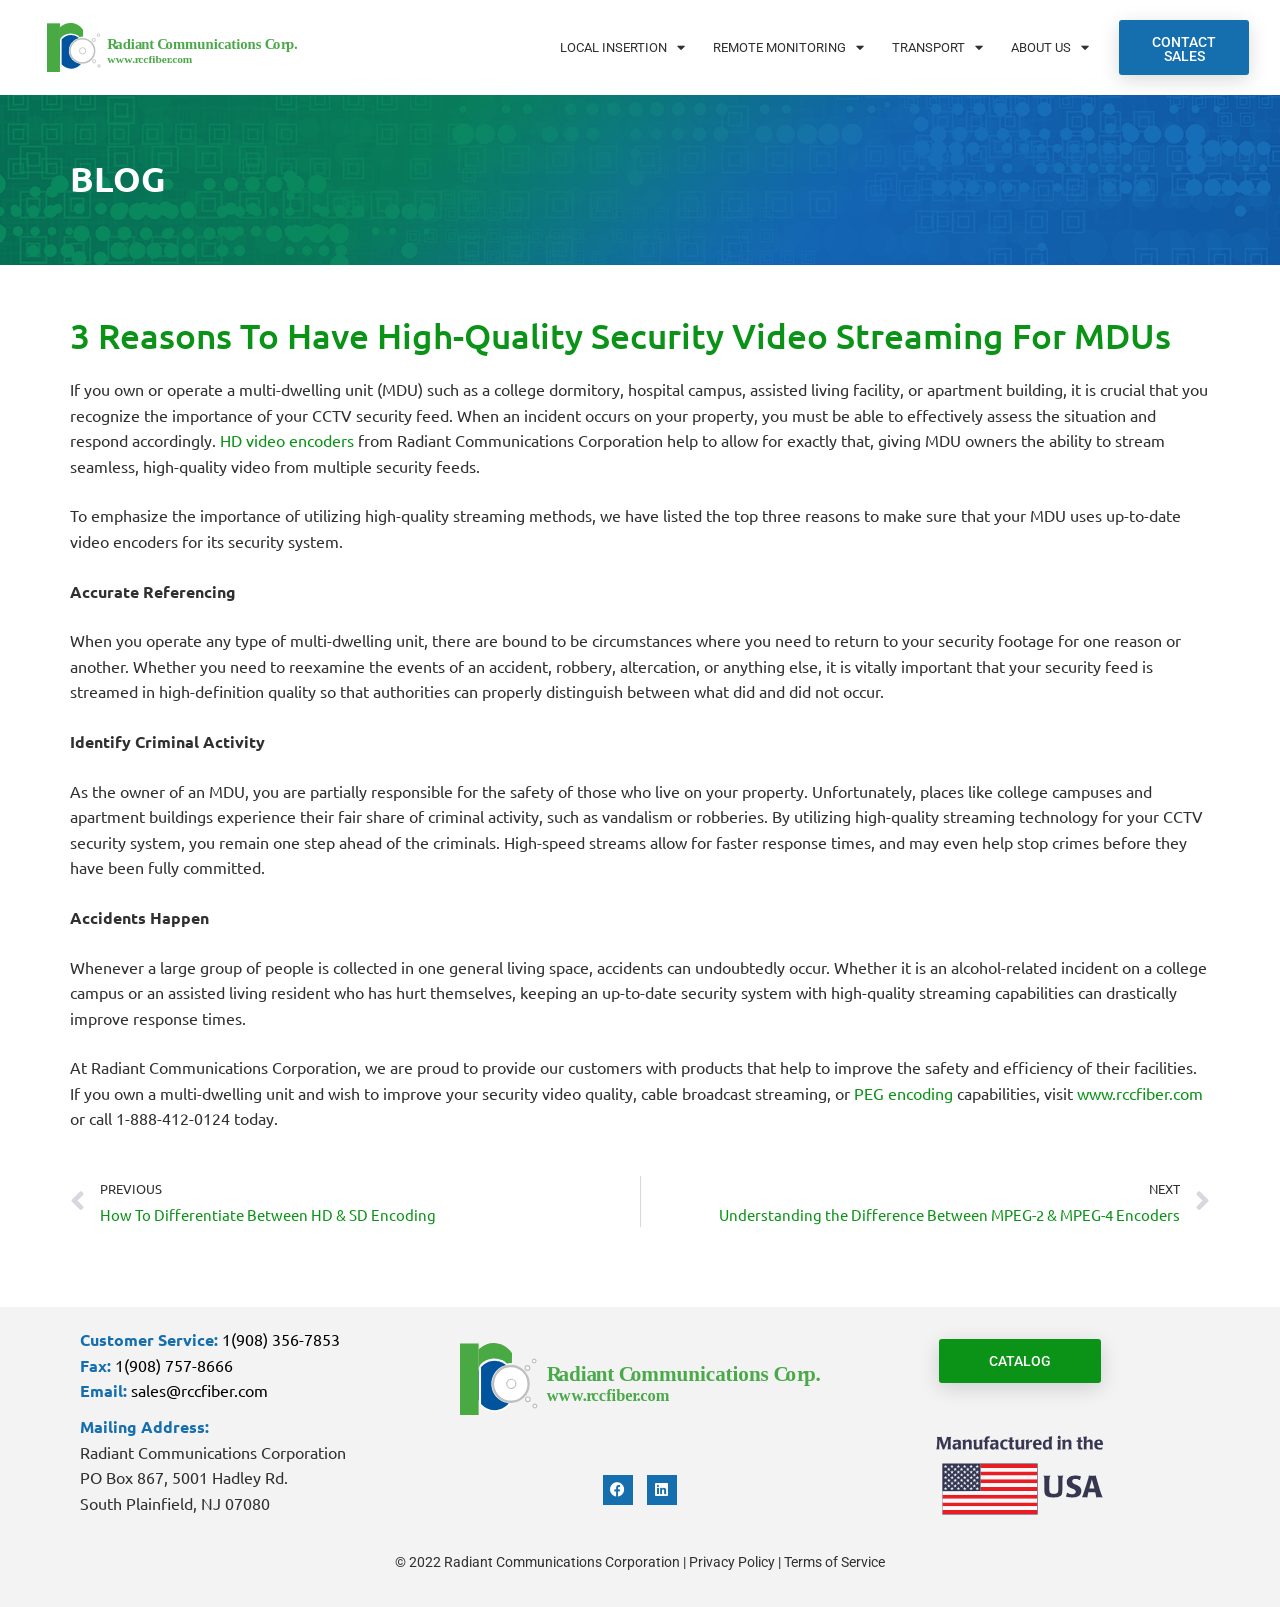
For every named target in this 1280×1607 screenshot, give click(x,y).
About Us (1050, 47)
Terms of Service (834, 1562)
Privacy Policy (732, 1562)
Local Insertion (622, 47)
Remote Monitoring (788, 47)
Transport (937, 47)
